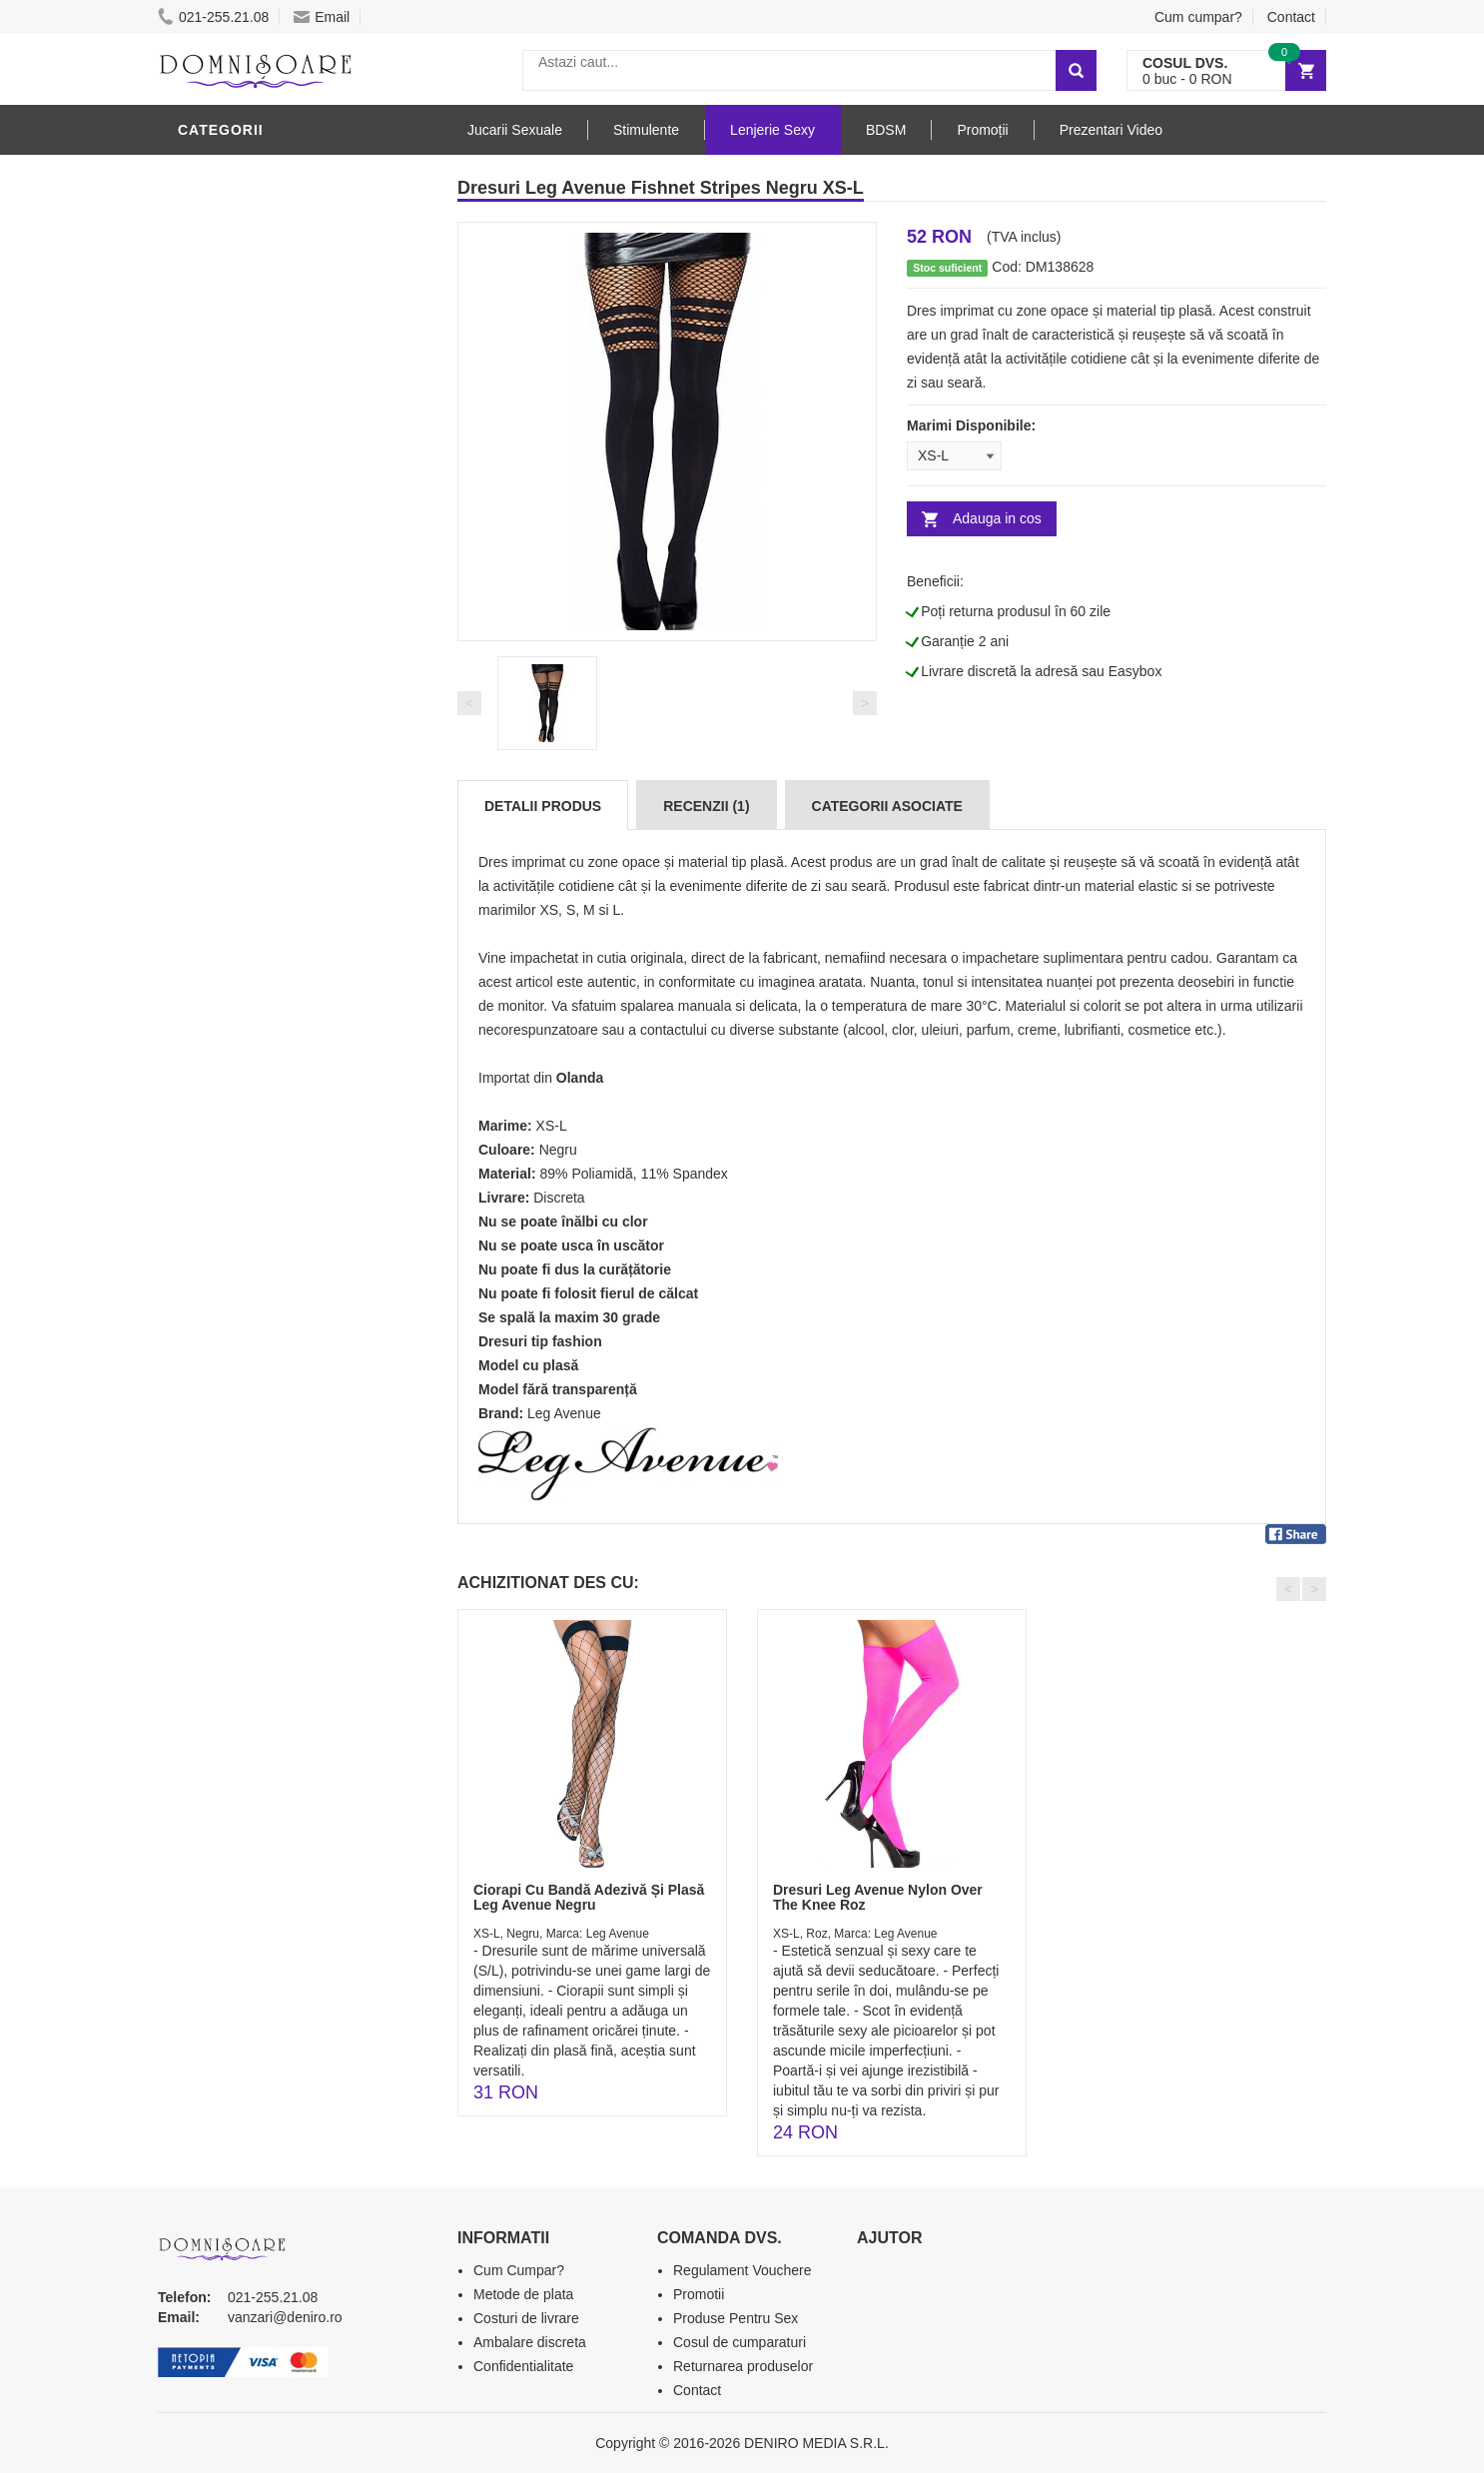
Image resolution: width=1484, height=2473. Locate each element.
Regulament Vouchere (742, 2270)
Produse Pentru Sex (735, 2318)
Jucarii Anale (237, 832)
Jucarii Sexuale (514, 130)
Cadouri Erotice (248, 922)
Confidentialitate (523, 2366)
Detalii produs (542, 806)
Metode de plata (523, 2294)
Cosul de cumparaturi (739, 2342)
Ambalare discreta (529, 2342)
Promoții (982, 130)
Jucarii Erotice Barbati (277, 652)
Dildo (205, 772)
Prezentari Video (251, 1042)
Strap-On (219, 892)
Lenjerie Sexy (238, 173)
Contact (1291, 17)
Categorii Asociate (887, 806)
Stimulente (646, 130)
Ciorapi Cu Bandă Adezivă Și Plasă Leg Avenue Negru (588, 1897)
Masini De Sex (235, 982)
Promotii (217, 1012)
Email (322, 17)
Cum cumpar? (1198, 17)
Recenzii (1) (706, 806)
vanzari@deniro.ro (285, 2317)
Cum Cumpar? (518, 2270)
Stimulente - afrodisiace (281, 622)
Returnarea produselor (743, 2366)
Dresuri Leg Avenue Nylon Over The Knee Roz (878, 1897)
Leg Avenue (564, 1413)
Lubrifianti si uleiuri (265, 712)
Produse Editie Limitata (275, 1072)
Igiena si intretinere (264, 742)
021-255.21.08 (213, 17)
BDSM (203, 802)
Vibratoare (228, 682)
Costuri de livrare (526, 2318)
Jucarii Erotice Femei (267, 862)
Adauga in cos (997, 518)
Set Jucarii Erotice (259, 952)
